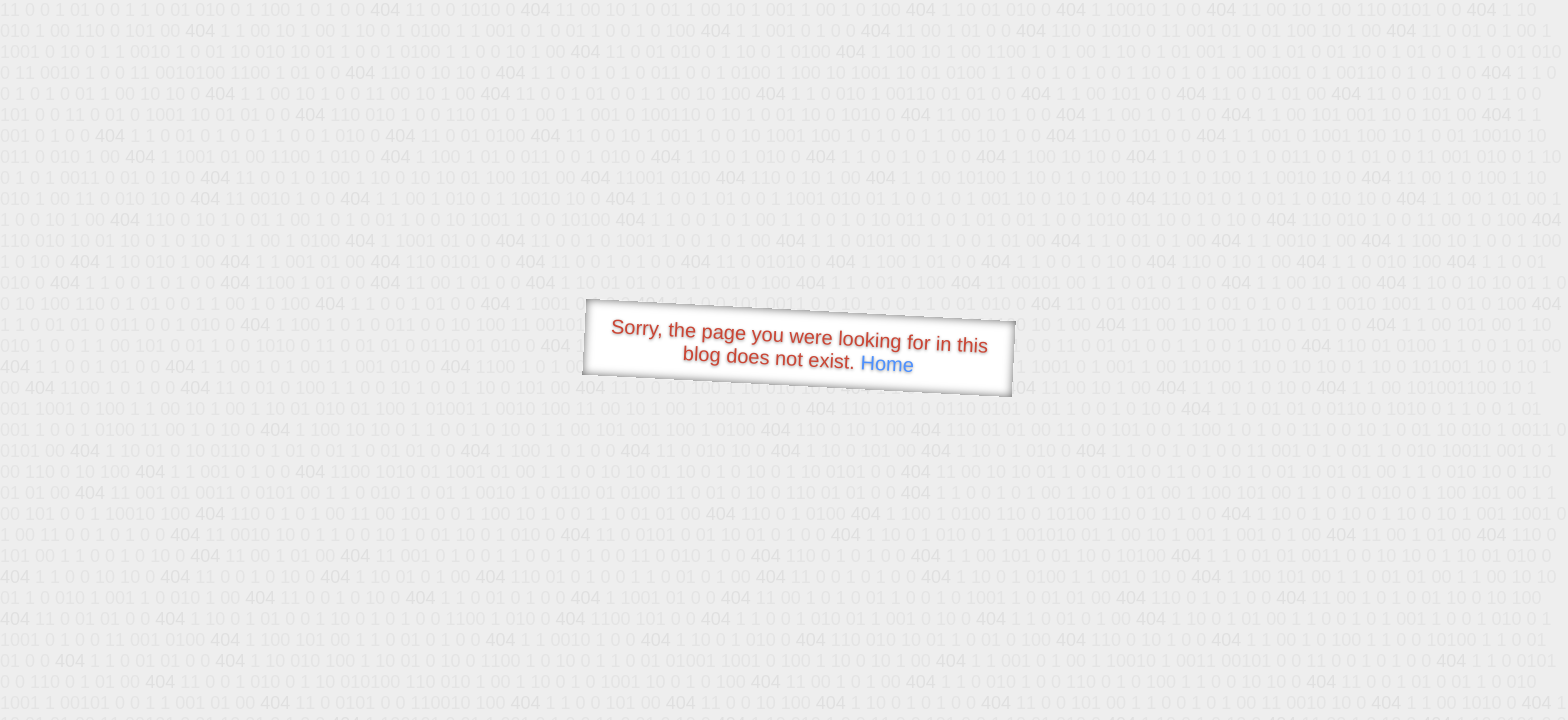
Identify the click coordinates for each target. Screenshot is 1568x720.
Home (887, 363)
